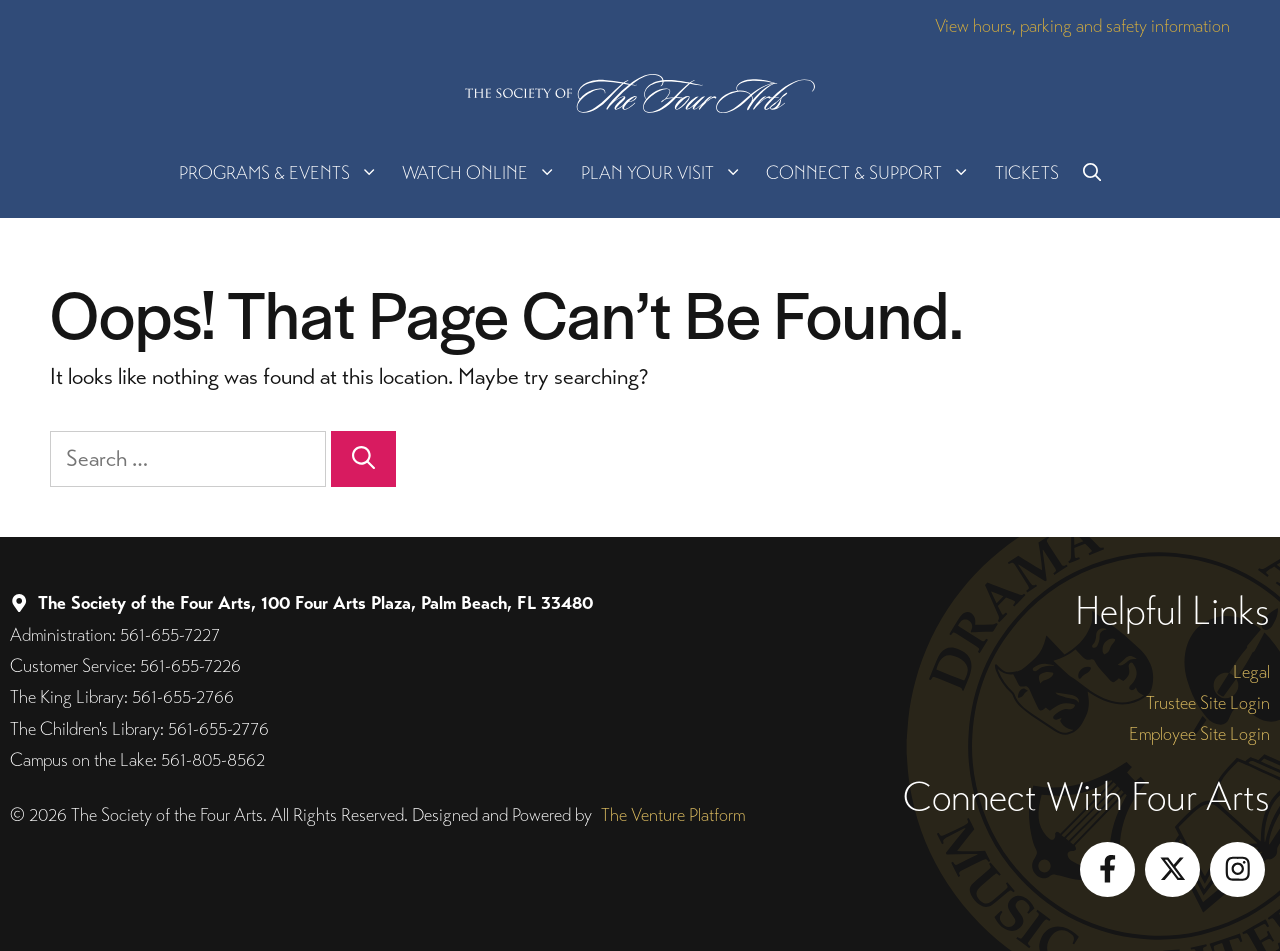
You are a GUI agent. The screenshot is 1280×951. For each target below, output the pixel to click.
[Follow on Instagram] (1237, 869)
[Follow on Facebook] (1107, 869)
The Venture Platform (673, 814)
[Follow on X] (1172, 869)
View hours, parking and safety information (1082, 25)
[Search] (363, 459)
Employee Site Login (1199, 733)
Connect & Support (874, 173)
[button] (1092, 173)
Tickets (1027, 172)
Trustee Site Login (1208, 702)
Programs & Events (284, 173)
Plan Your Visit (667, 173)
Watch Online (485, 173)
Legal (1251, 671)
